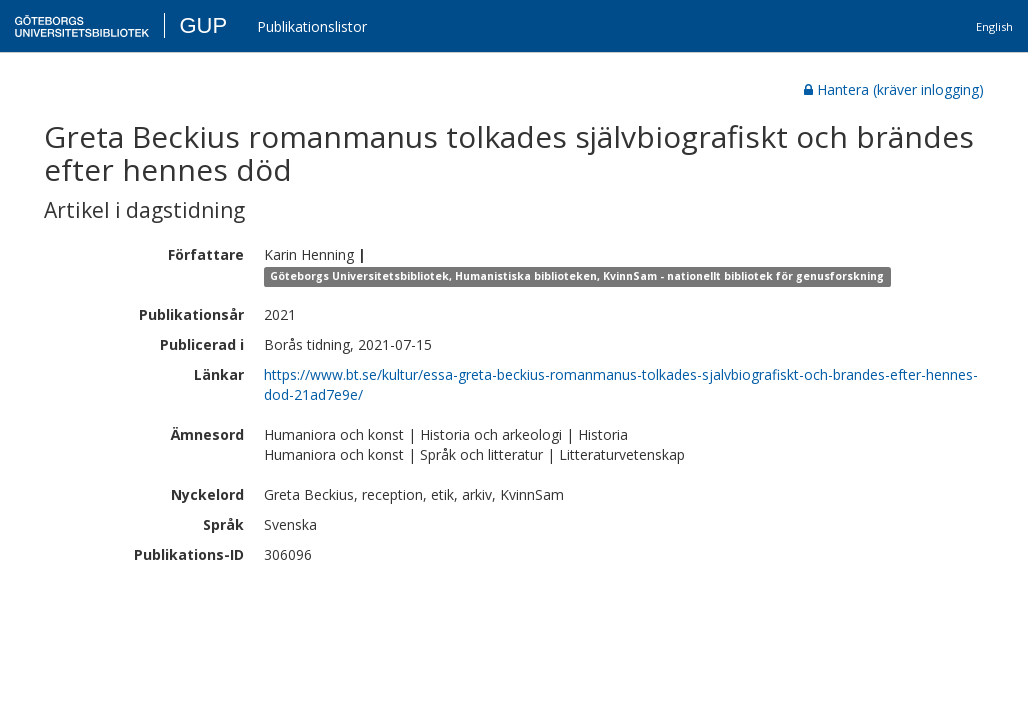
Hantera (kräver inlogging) (894, 89)
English (994, 26)
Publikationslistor (312, 26)
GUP (203, 25)
